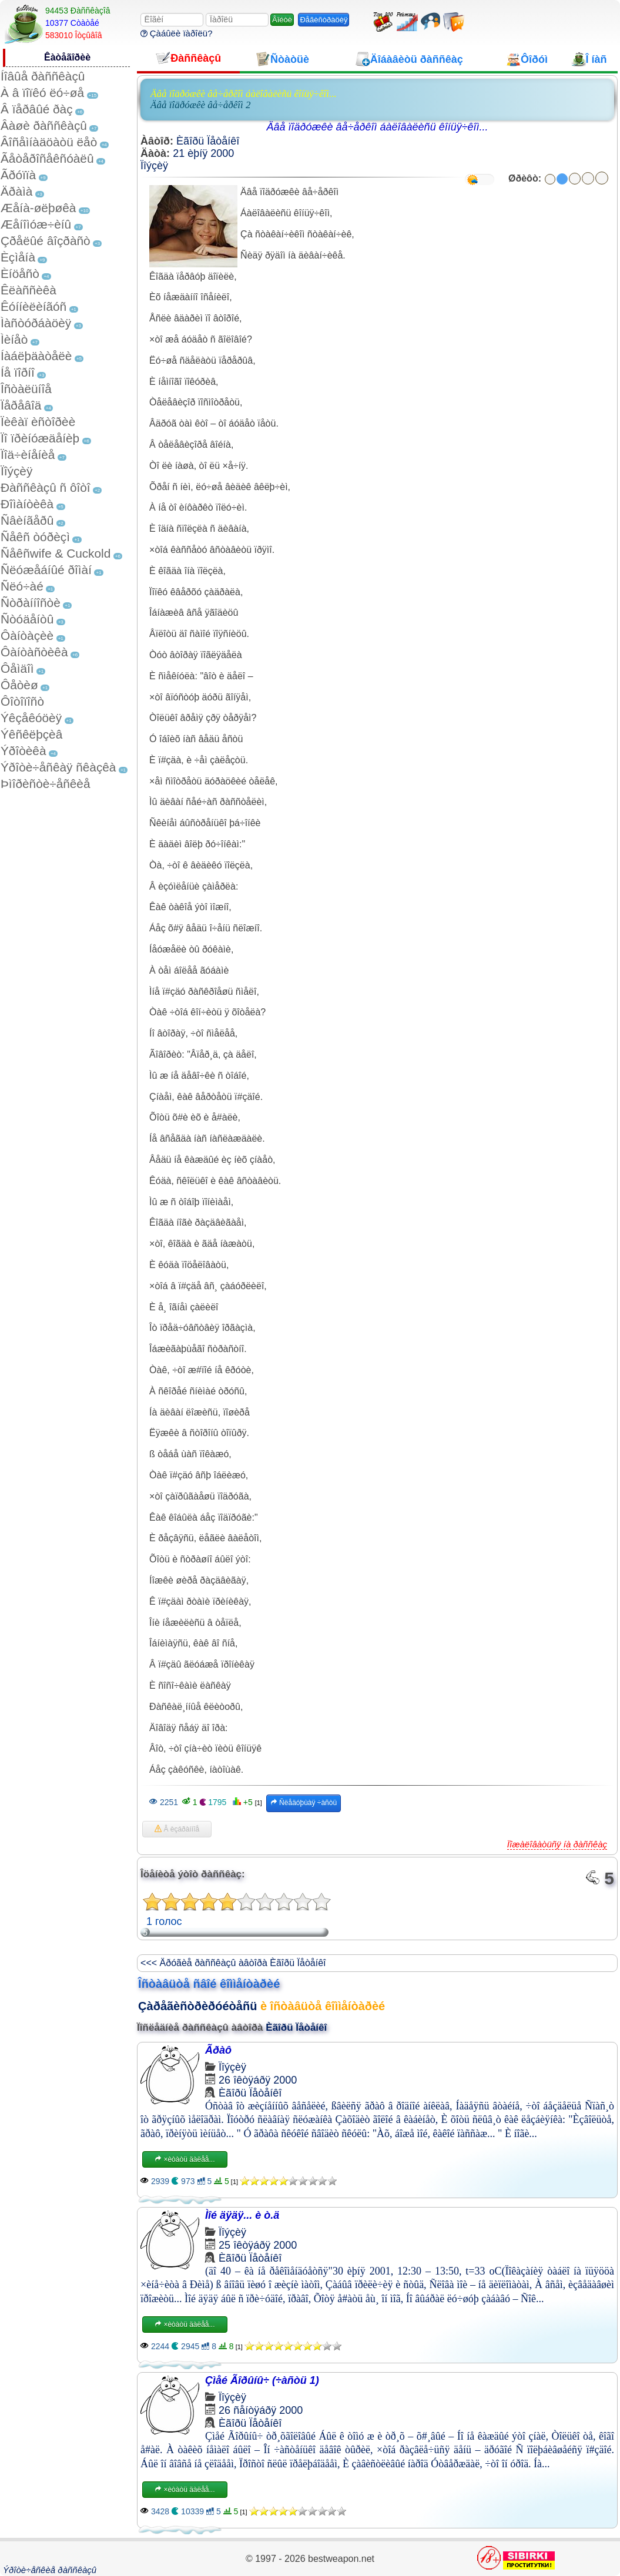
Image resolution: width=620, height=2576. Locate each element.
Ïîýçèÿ (16, 471)
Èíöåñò (20, 273)
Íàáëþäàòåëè (36, 356)
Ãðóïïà (18, 175)
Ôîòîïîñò (22, 701)
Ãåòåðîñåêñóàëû (47, 158)
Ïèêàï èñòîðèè (38, 421)
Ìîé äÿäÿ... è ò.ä (242, 2215)
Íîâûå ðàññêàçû (43, 76)
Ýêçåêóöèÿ (31, 717)
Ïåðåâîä (21, 405)
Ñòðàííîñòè (31, 602)
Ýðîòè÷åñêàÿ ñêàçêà (58, 767)
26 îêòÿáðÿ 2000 (258, 2080)
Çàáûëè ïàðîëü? (176, 33)
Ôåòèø (19, 685)
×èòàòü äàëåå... (185, 2159)
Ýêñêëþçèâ (31, 734)
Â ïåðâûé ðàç (37, 109)
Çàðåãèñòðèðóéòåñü (197, 2006)
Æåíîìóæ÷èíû (36, 224)
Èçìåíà (18, 257)
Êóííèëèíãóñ (33, 306)
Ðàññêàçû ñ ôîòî (46, 487)
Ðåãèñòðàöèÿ (323, 19)
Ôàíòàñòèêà (34, 652)
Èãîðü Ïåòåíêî (207, 141)
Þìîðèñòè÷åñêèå (46, 783)
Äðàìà (16, 191)
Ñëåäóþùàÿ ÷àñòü (303, 1803)
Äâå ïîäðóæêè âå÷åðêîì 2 (200, 104)
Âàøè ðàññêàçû (44, 125)
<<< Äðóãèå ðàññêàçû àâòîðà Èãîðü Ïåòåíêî (233, 1963)
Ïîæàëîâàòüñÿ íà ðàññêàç (557, 1844)
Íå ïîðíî (18, 372)
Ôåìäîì (17, 668)
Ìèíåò (14, 339)
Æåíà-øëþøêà (38, 207)
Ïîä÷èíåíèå (28, 454)
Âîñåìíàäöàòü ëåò (49, 142)
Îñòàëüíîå (26, 388)
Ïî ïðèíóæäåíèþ (40, 438)
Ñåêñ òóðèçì (35, 537)
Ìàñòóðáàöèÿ (36, 323)
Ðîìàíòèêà (27, 504)
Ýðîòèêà (23, 750)
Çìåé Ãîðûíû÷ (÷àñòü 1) (262, 2380)
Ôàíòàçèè (27, 635)
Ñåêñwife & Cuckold (55, 553)
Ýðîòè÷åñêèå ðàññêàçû (49, 2570)
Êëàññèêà (28, 290)
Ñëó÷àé (22, 586)
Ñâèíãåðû (27, 520)
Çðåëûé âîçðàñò (46, 240)
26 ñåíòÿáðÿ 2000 (261, 2410)
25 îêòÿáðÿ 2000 (258, 2245)
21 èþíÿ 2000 (203, 153)
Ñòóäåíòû (27, 619)
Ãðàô (218, 2050)
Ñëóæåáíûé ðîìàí (46, 569)
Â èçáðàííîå (177, 1829)
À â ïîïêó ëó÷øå (42, 92)
